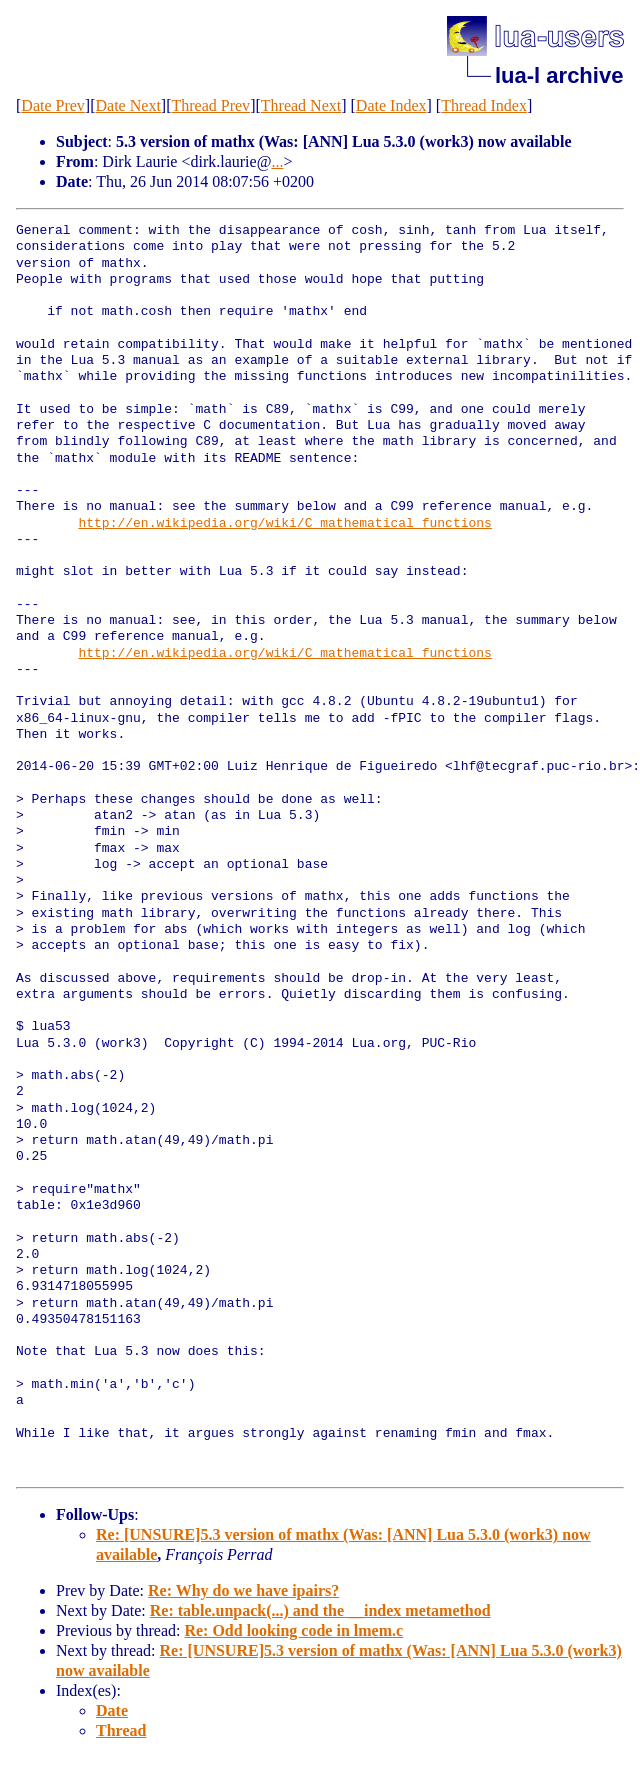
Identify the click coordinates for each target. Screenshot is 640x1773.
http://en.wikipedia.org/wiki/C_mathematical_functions (284, 524)
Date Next (128, 105)
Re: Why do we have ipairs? (243, 1590)
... (277, 161)
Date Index (391, 105)
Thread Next (301, 105)
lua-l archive (559, 75)
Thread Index (484, 105)
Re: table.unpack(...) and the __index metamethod (320, 1610)
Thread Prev (210, 105)
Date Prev (53, 105)
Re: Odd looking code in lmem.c (293, 1630)
